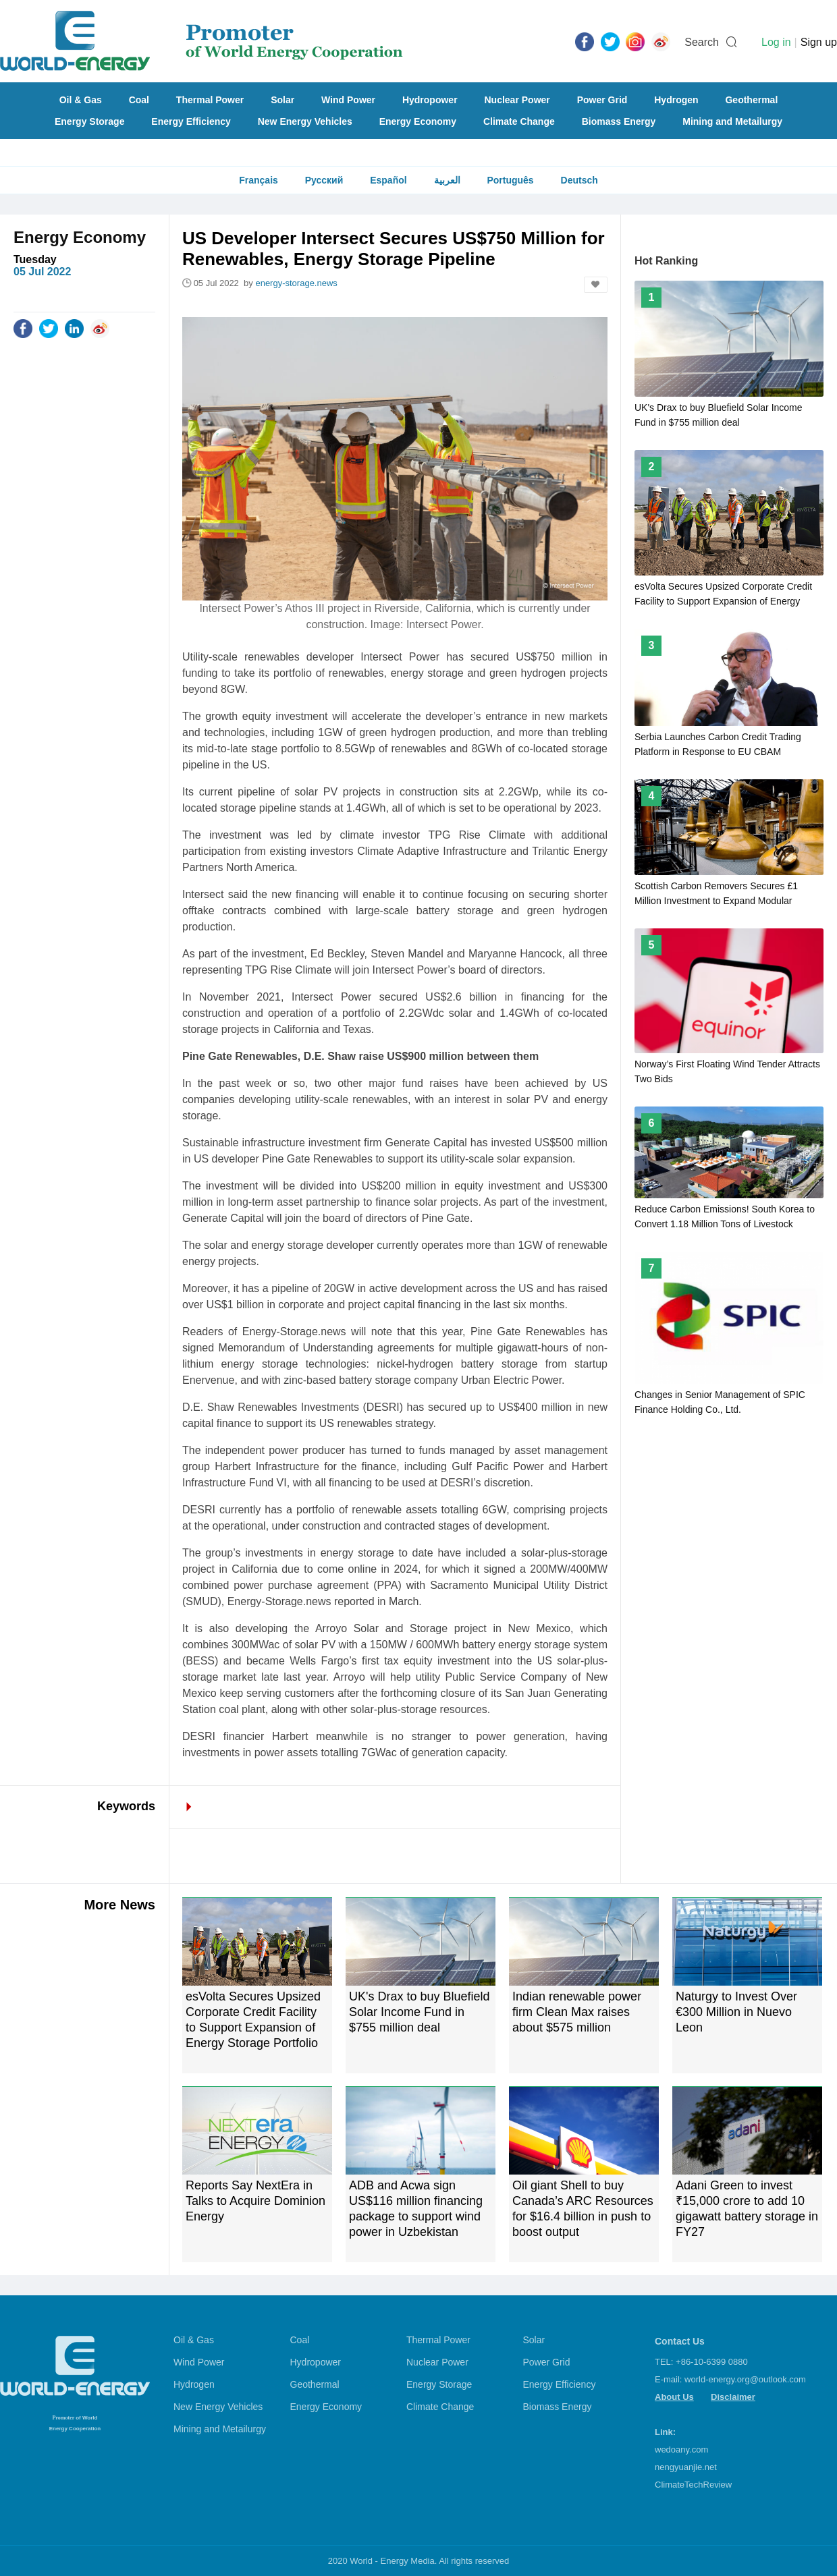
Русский (324, 180)
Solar (282, 99)
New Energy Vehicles (305, 121)
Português (510, 180)
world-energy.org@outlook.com (745, 2379)
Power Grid (602, 99)
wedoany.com (681, 2449)
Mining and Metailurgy (732, 121)
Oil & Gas (80, 99)
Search (701, 42)
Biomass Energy (619, 121)
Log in (776, 42)
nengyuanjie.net (686, 2467)
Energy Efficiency (191, 121)
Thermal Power (210, 99)
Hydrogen (676, 99)
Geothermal (751, 99)
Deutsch (579, 180)
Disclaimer (733, 2397)
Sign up (819, 42)
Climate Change (519, 121)
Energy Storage (89, 121)
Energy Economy (417, 121)
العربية (447, 180)
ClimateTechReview (693, 2485)
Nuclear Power (517, 99)
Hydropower (430, 99)
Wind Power (348, 99)
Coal (139, 99)
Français (258, 180)
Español (388, 180)
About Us (674, 2397)
